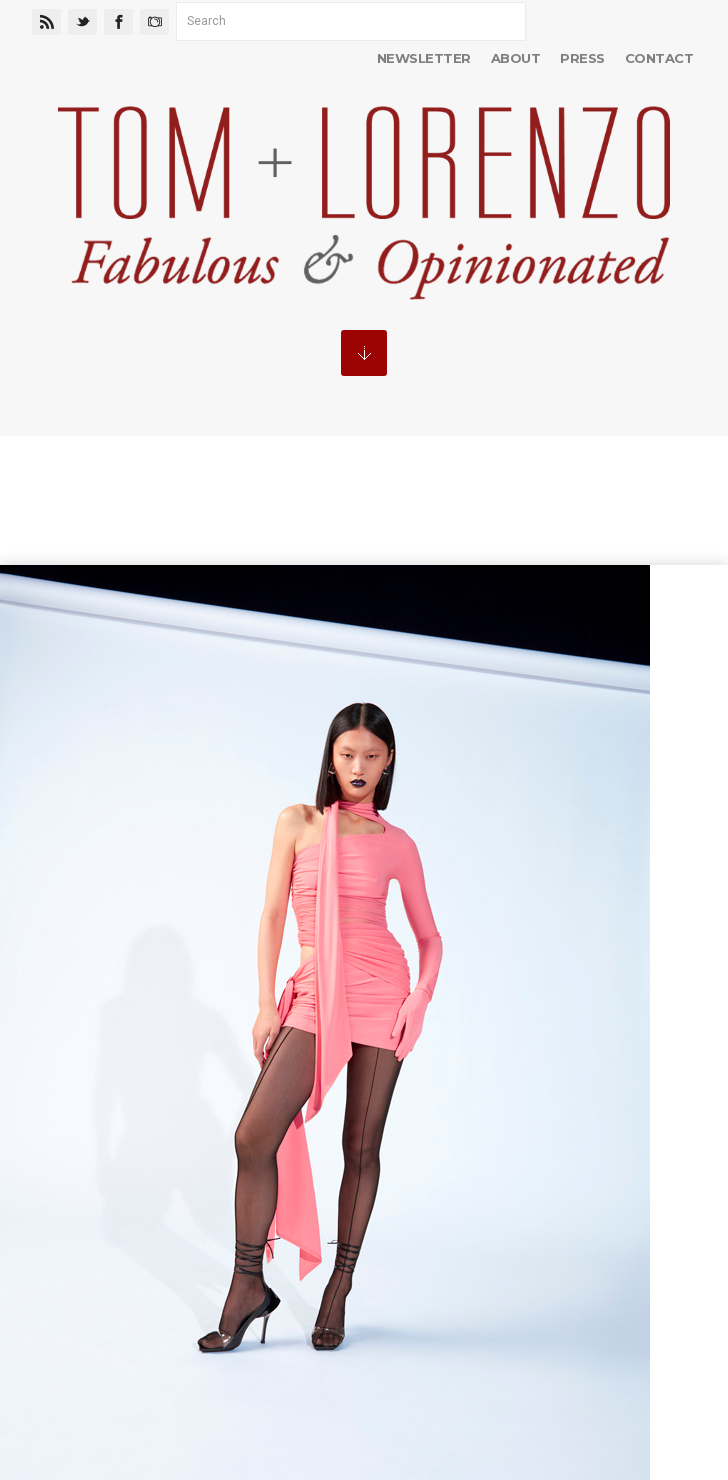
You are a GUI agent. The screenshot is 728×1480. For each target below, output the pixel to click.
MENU (364, 353)
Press (582, 58)
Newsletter (424, 58)
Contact (659, 58)
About (515, 58)
